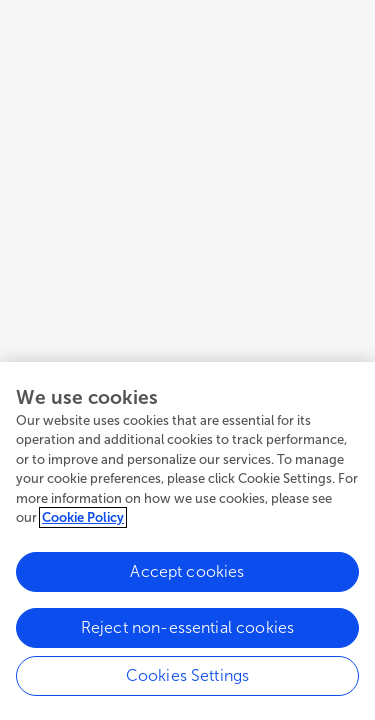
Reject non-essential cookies (187, 627)
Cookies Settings (188, 675)
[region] (187, 541)
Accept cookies (187, 571)
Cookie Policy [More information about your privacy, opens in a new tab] (83, 517)
